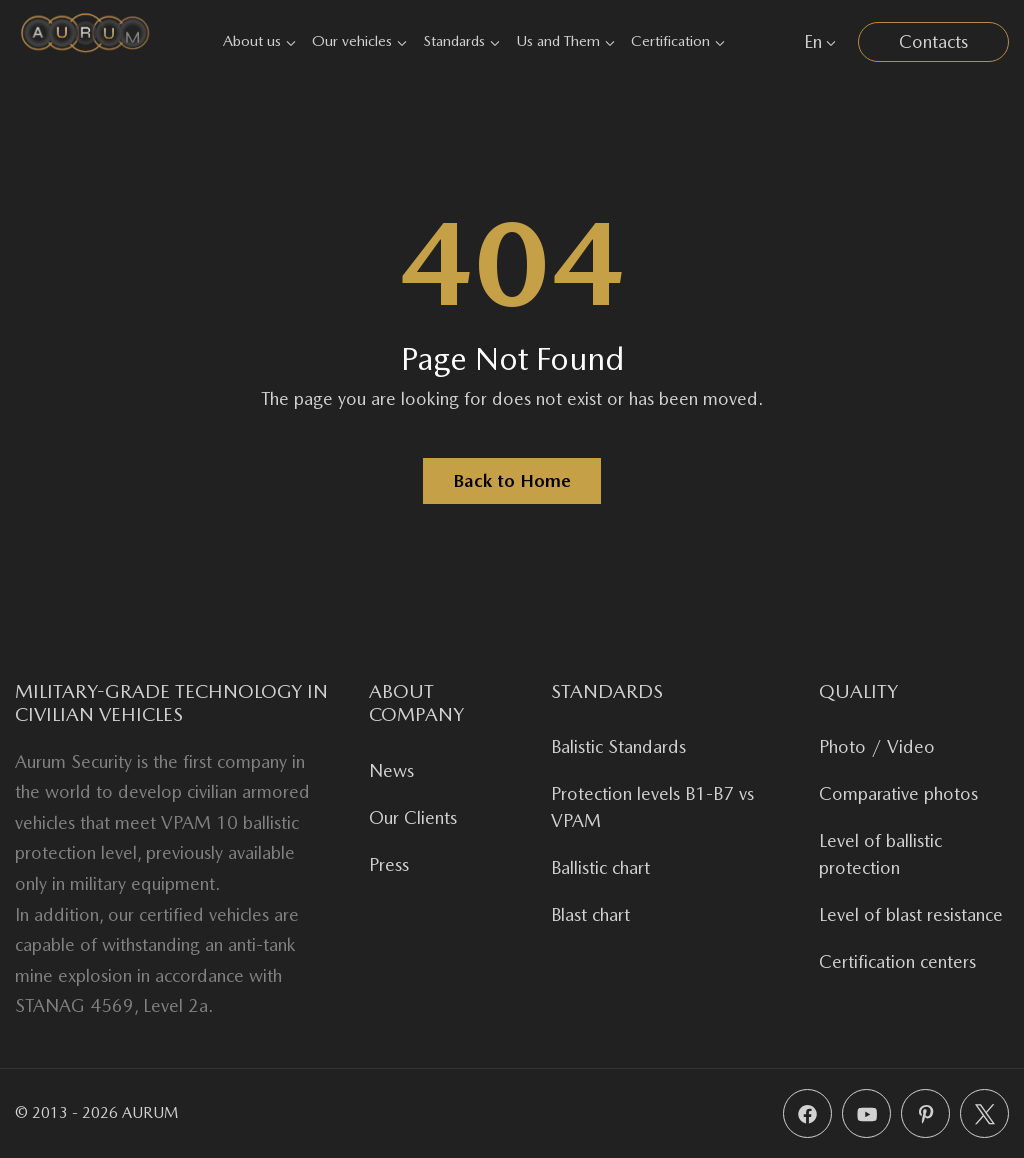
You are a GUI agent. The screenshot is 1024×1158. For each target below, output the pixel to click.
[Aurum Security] (85, 41)
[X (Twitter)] (984, 1113)
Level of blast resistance (911, 914)
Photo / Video (877, 746)
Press (389, 864)
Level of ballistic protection (880, 854)
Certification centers (897, 961)
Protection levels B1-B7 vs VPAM (652, 807)
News (391, 770)
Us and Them (565, 41)
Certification (678, 41)
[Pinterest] (925, 1113)
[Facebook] (807, 1113)
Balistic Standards (618, 746)
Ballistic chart (600, 867)
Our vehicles (359, 41)
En (820, 41)
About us (259, 41)
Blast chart (590, 914)
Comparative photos (898, 793)
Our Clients (413, 817)
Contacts (933, 41)
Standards (461, 41)
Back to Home (512, 480)
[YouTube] (866, 1113)
